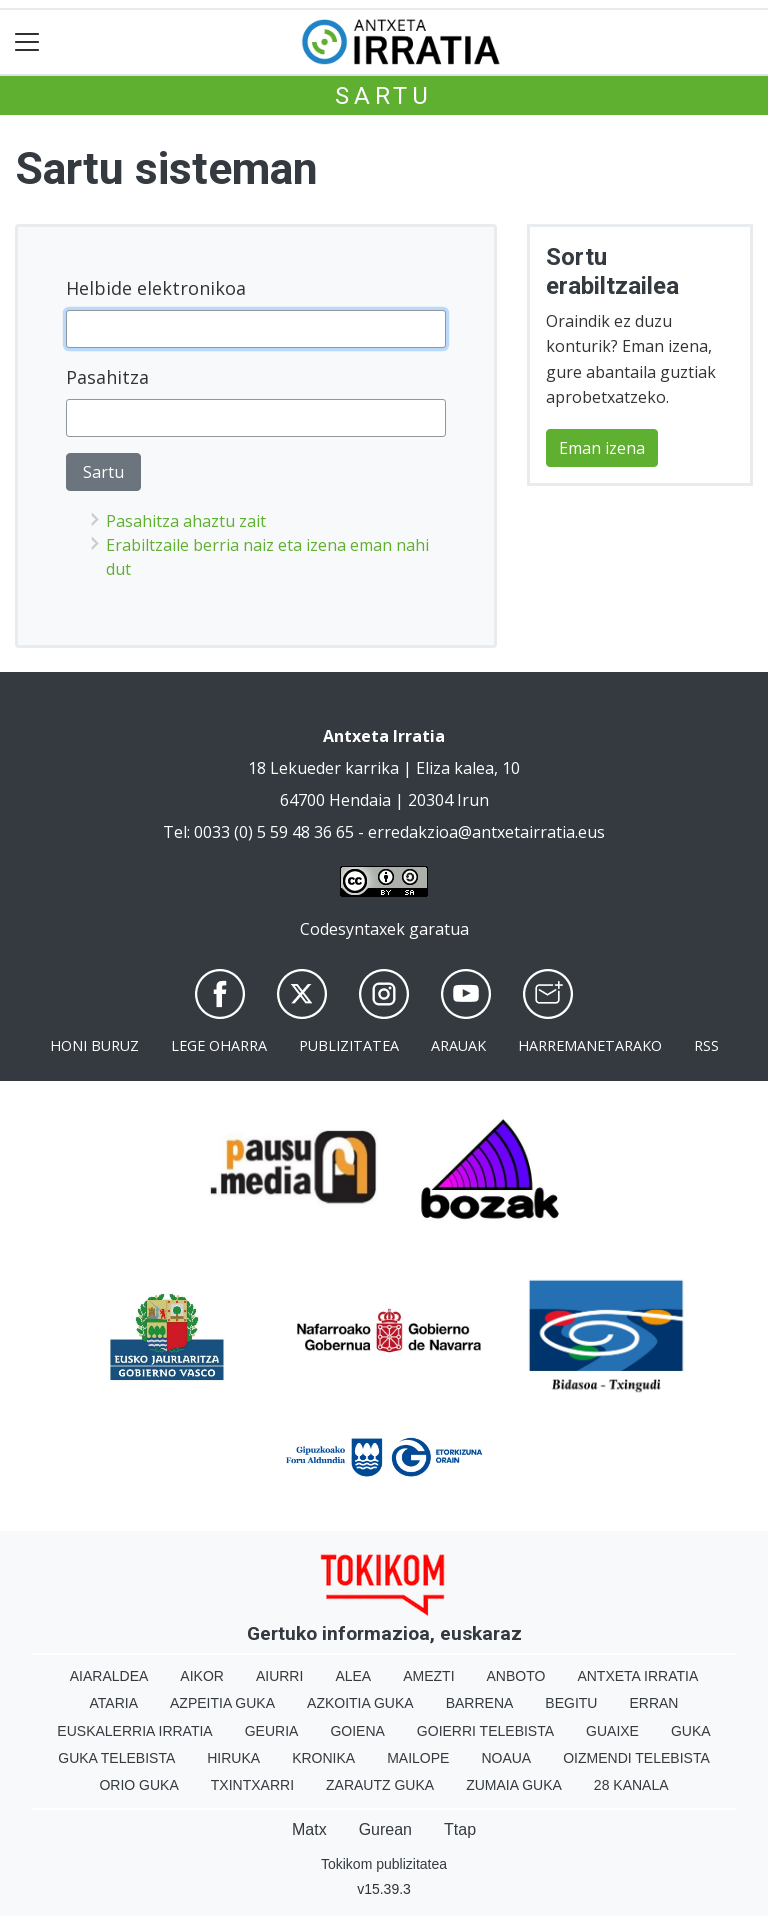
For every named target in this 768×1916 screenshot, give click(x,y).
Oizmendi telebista (636, 1758)
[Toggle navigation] (27, 42)
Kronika (323, 1758)
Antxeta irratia (637, 1676)
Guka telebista (116, 1758)
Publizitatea (349, 1045)
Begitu (571, 1703)
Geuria (272, 1731)
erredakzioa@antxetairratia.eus (486, 832)
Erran (653, 1703)
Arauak (458, 1045)
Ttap (460, 1829)
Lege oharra (219, 1045)
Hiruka (233, 1758)
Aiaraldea (109, 1676)
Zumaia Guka (514, 1785)
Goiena (357, 1731)
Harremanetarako (590, 1045)
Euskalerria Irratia (134, 1731)
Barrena (480, 1703)
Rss (706, 1045)
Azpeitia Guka (222, 1703)
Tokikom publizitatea (384, 1864)
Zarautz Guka (380, 1785)
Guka (691, 1731)
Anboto (516, 1676)
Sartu (384, 96)
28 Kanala (631, 1785)
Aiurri (279, 1676)
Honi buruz (94, 1045)
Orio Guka (138, 1785)
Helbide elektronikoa (156, 288)
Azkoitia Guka (360, 1703)
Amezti (428, 1676)
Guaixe (612, 1731)
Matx (309, 1829)
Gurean (385, 1829)
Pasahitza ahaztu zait (186, 521)
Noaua (506, 1758)
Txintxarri (252, 1785)
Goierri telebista (485, 1731)
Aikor (202, 1676)
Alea (353, 1676)
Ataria (114, 1703)
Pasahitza (107, 377)
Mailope (418, 1758)
